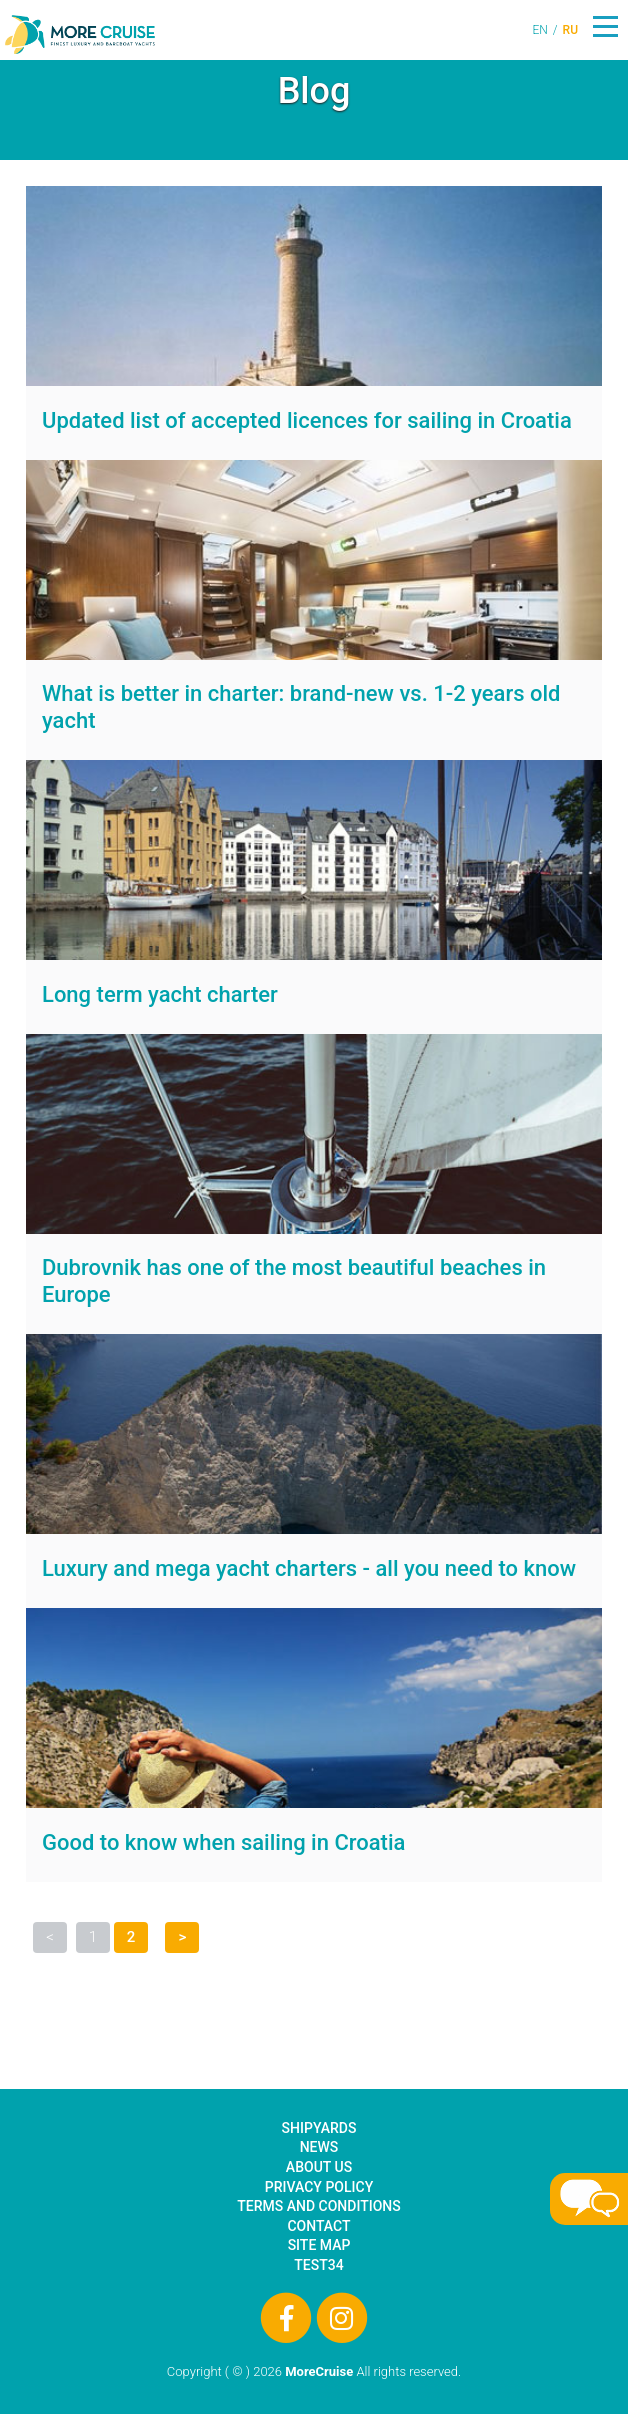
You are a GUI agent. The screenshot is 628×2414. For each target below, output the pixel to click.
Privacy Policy (319, 2187)
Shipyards (319, 2128)
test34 (318, 2265)
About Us (319, 2167)
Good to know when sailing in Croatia (223, 1842)
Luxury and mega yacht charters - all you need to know (309, 1568)
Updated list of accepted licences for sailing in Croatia (307, 420)
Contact (318, 2226)
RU (570, 30)
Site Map (319, 2245)
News (319, 2147)
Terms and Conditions (318, 2206)
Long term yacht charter (160, 994)
